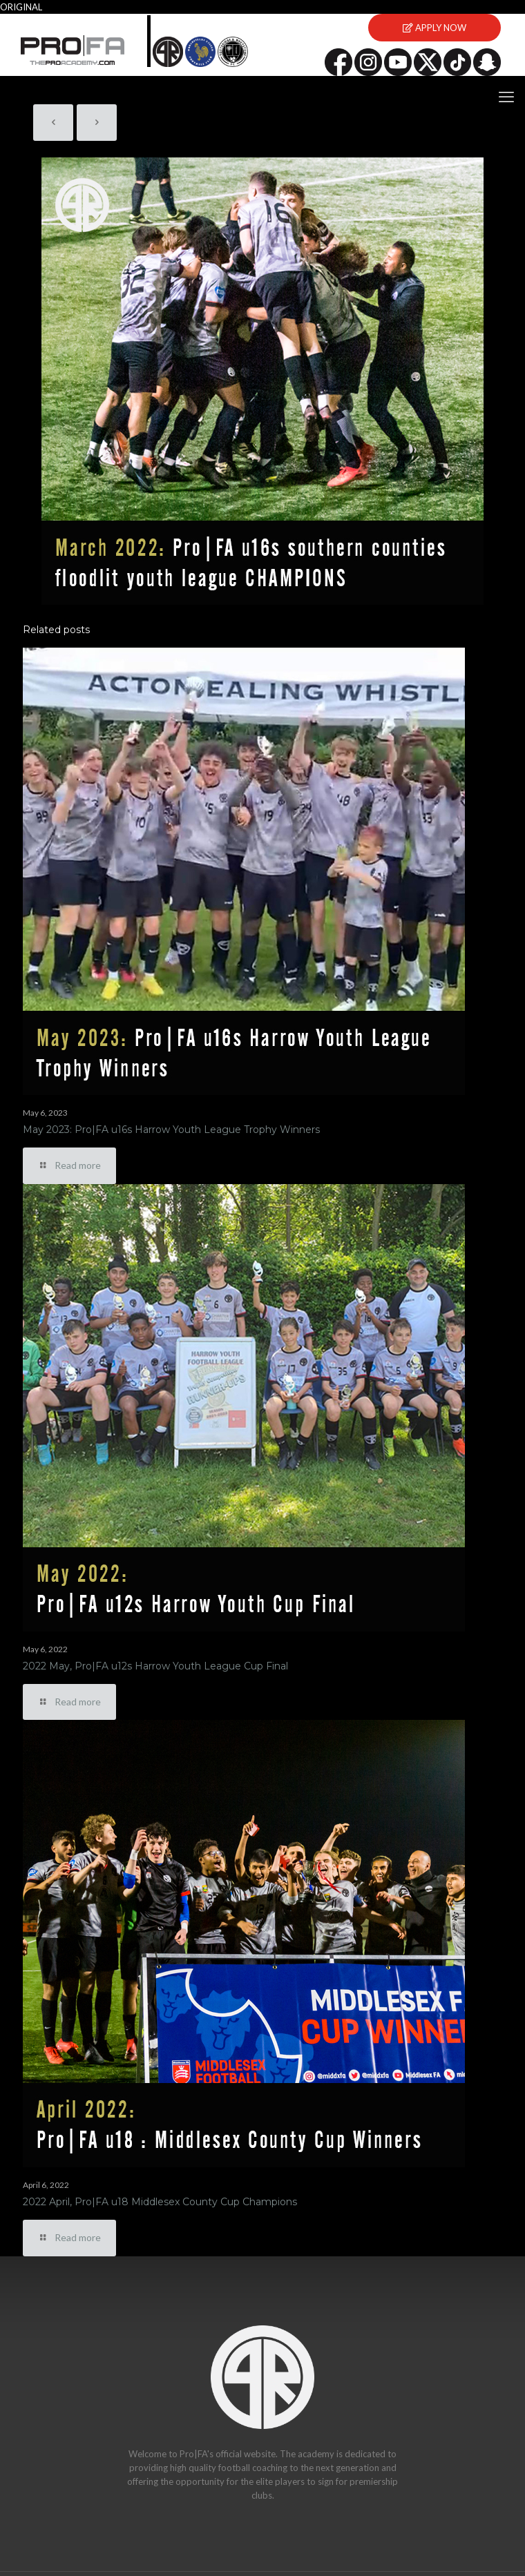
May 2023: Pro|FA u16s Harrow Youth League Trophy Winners (171, 1129)
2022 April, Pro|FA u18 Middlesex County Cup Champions (160, 2202)
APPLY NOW (434, 27)
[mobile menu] (506, 96)
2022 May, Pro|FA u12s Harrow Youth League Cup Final (155, 1666)
